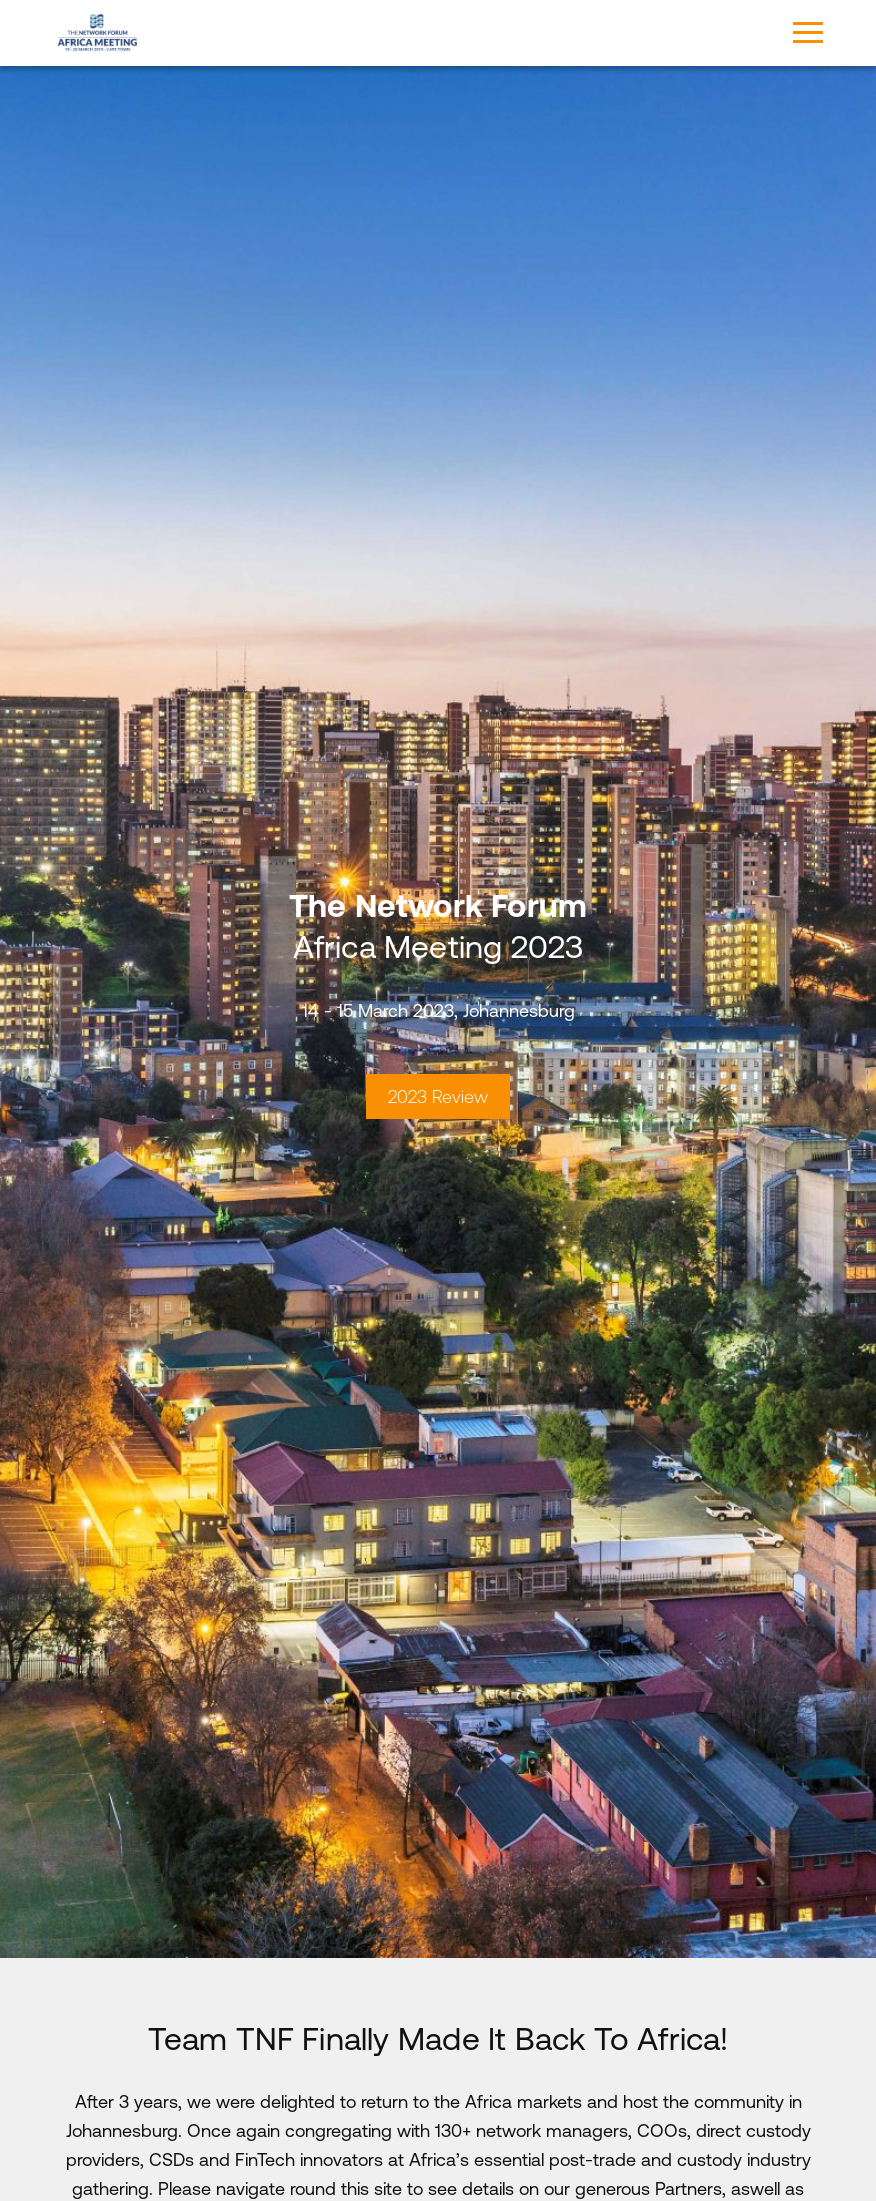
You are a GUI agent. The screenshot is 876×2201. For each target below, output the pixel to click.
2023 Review (438, 1096)
